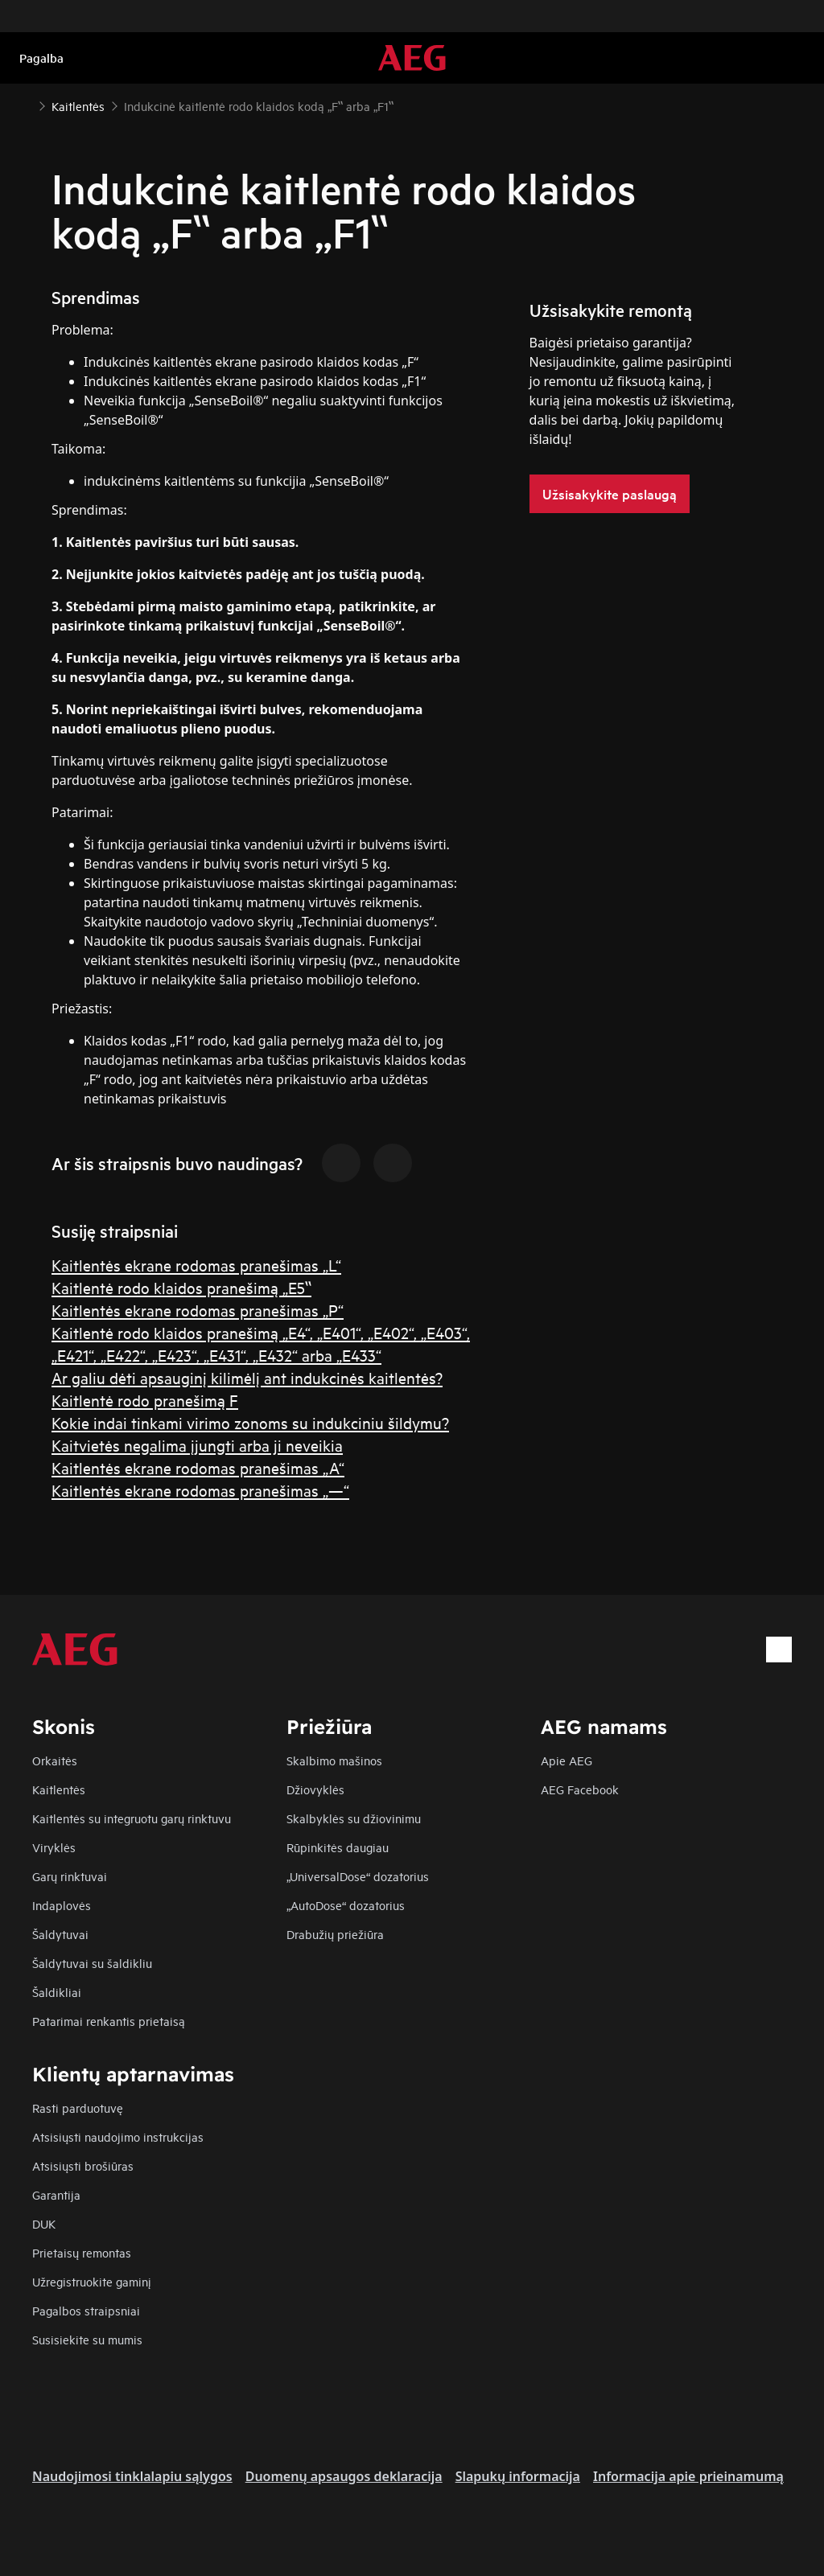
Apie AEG (566, 1760)
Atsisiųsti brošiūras (83, 2165)
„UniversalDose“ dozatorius (357, 1876)
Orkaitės (54, 1760)
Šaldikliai (56, 1991)
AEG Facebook (580, 1789)
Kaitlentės (58, 1789)
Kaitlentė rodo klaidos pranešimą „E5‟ (181, 1287)
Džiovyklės (315, 1789)
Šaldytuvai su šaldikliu (92, 1962)
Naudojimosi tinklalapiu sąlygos (132, 2476)
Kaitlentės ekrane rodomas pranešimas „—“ (200, 1490)
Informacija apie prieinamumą (688, 2476)
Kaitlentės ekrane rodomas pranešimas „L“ (196, 1265)
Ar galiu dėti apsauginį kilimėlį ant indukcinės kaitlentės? (247, 1377)
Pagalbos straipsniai (86, 2310)
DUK (44, 2223)
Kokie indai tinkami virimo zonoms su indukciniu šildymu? (250, 1422)
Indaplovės (61, 1904)
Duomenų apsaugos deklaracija (344, 2476)
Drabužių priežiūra (335, 1933)
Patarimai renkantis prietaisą (108, 2020)
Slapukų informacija (517, 2476)
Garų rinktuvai (69, 1876)
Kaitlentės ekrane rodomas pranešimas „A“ (198, 1467)
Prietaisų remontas (81, 2252)
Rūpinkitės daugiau (337, 1847)
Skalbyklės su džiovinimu (353, 1818)
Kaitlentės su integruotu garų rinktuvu (131, 1818)
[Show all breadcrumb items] (25, 103)
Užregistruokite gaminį (91, 2281)
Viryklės (54, 1847)
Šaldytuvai (60, 1933)
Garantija (56, 2194)
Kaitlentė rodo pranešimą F (145, 1400)
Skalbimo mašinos (334, 1760)
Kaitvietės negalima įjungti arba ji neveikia (197, 1445)
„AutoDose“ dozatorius (345, 1904)
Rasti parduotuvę (77, 2107)
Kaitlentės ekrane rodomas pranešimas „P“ (198, 1310)
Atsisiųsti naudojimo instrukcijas (118, 2136)
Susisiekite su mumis (87, 2339)
